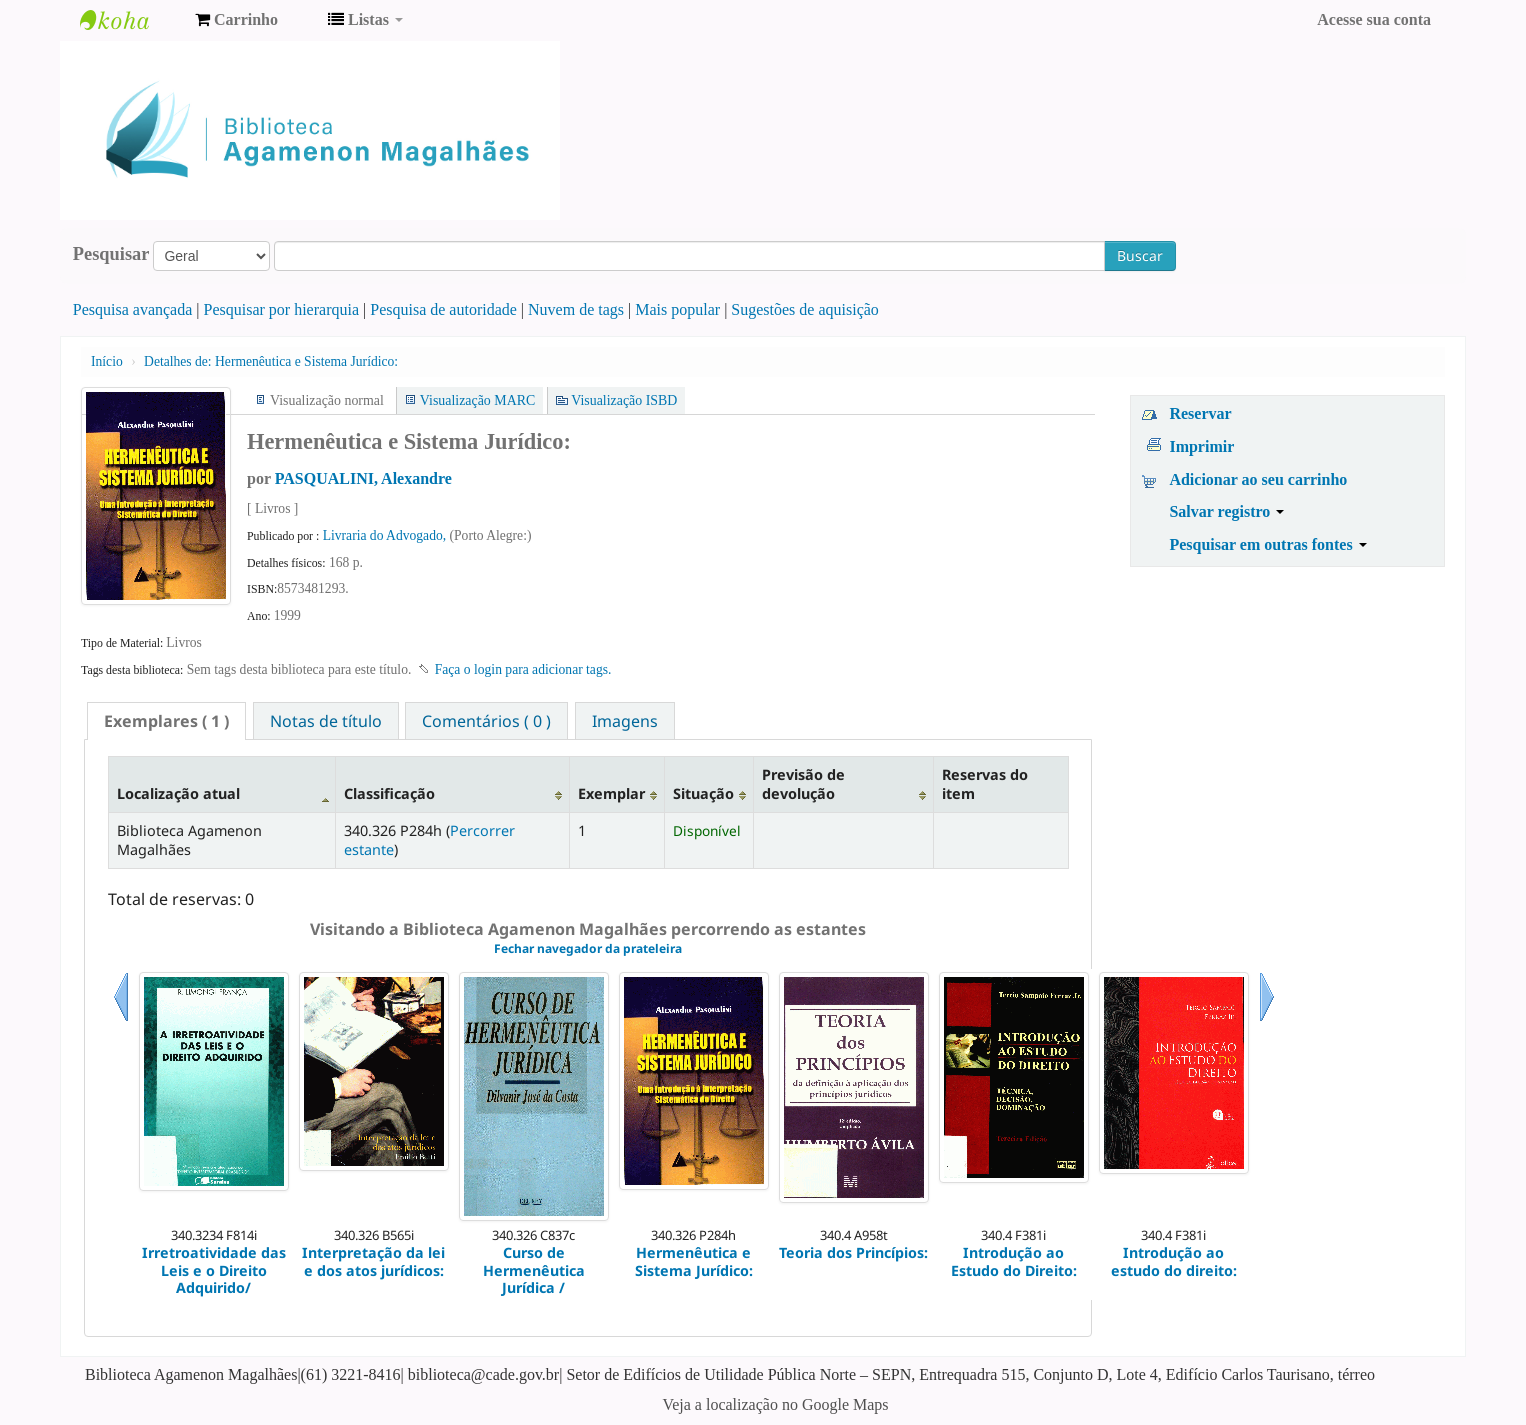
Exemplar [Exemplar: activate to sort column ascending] (611, 793)
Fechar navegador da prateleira (588, 948)
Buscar (1140, 255)
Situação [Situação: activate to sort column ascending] (703, 793)
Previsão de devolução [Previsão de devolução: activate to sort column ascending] (803, 784)
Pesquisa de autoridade (443, 309)
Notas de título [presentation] (326, 721)
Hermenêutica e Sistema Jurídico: (271, 361)
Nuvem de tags (576, 309)
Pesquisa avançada (133, 309)
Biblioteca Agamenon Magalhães (130, 20)
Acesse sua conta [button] (1374, 19)
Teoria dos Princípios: (853, 1252)
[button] (236, 20)
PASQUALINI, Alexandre (363, 478)
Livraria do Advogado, (386, 535)
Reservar (1200, 413)
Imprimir (1201, 446)
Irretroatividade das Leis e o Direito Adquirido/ (214, 1270)
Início (107, 361)
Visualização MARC (477, 400)
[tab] (166, 721)
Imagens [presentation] (625, 721)
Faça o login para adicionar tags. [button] (523, 669)
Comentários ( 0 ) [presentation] (486, 721)
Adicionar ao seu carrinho (1258, 479)
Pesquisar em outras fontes (1267, 544)
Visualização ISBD (624, 400)
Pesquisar (111, 254)
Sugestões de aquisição (805, 309)
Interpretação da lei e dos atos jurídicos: (373, 1261)
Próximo (1267, 1021)
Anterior (121, 1021)
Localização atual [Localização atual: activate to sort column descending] (178, 793)
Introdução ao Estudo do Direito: (1014, 1261)
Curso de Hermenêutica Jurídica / (534, 1270)
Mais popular (677, 309)
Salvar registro (1226, 511)
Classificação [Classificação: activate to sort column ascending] (389, 793)
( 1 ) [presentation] (166, 721)
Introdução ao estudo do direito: (1174, 1261)
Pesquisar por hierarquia (282, 309)
